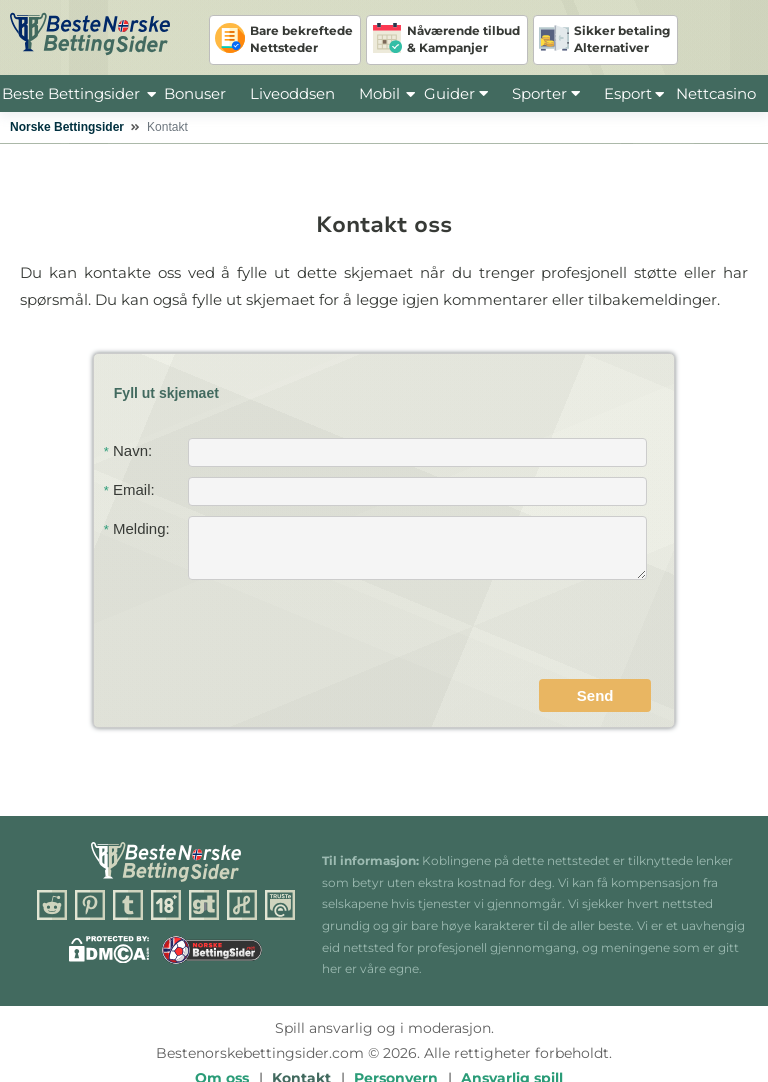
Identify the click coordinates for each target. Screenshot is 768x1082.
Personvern (396, 1032)
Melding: (137, 528)
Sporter (546, 93)
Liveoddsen (292, 93)
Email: (129, 489)
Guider (456, 93)
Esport (628, 93)
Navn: (128, 450)
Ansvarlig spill (512, 1032)
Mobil (379, 93)
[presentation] (499, 632)
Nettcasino (716, 93)
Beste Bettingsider (71, 93)
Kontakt (301, 1032)
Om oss (222, 1032)
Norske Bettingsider (67, 127)
